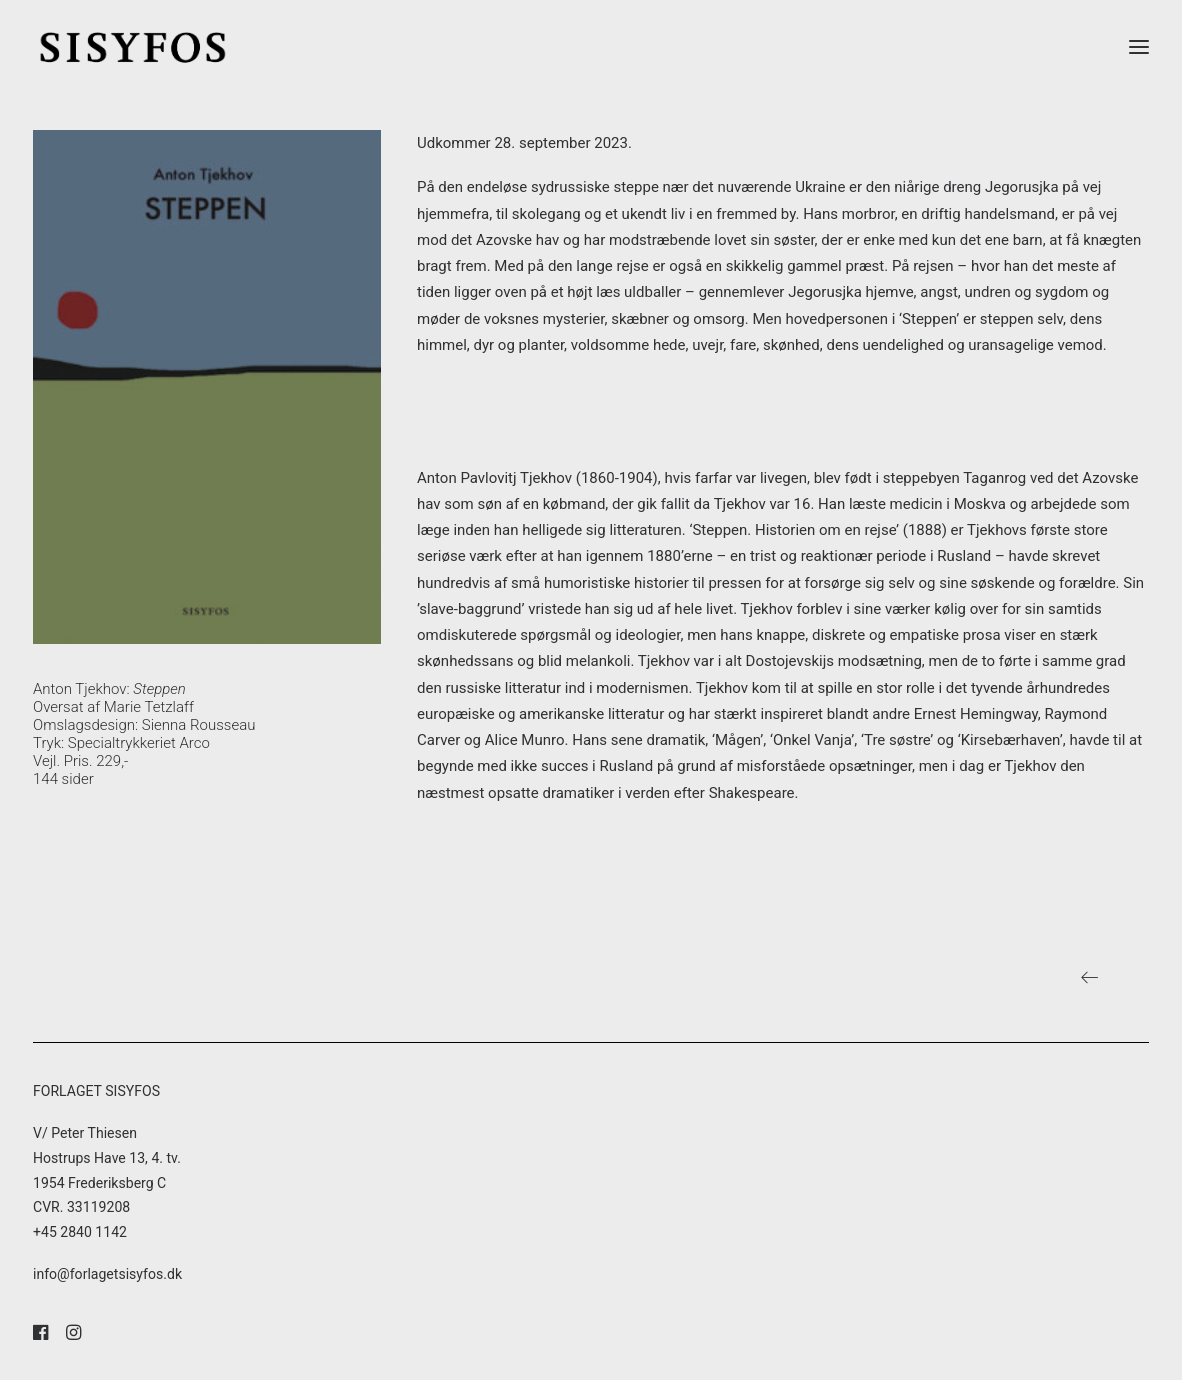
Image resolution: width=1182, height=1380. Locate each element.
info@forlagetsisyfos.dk (107, 1274)
